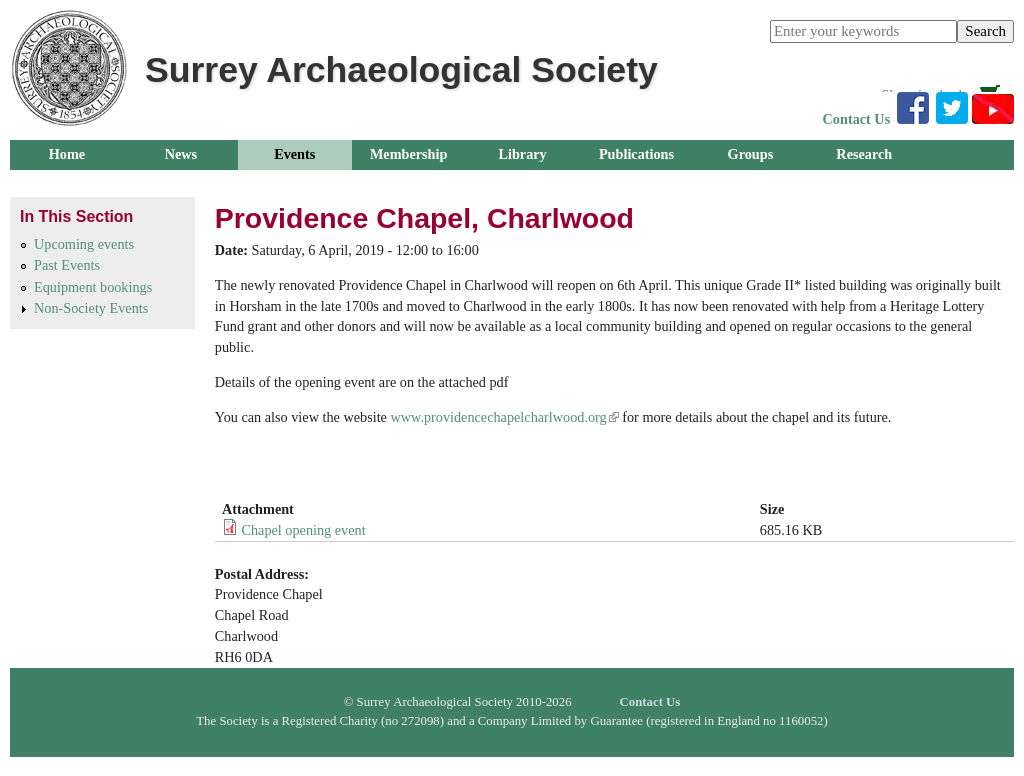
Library (522, 154)
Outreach (66, 184)
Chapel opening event (303, 530)
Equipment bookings (93, 287)
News (181, 154)
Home (67, 154)
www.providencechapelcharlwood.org (504, 417)
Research (864, 154)
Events (294, 154)
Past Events (67, 265)
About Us (180, 184)
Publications (636, 154)
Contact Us (857, 119)
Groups (751, 154)
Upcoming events (84, 244)
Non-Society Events (91, 308)
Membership (409, 154)
